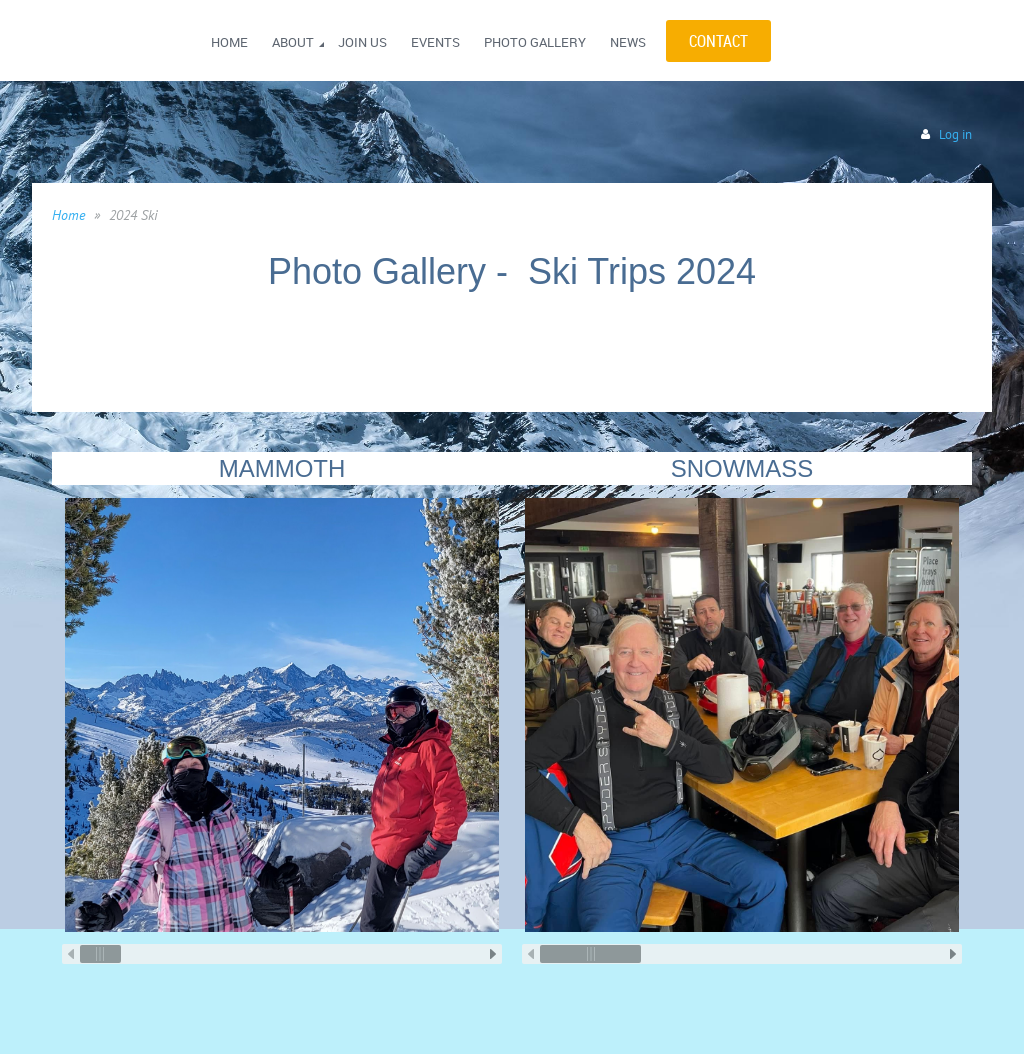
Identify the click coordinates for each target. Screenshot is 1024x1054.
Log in (955, 134)
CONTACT (718, 41)
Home (68, 215)
